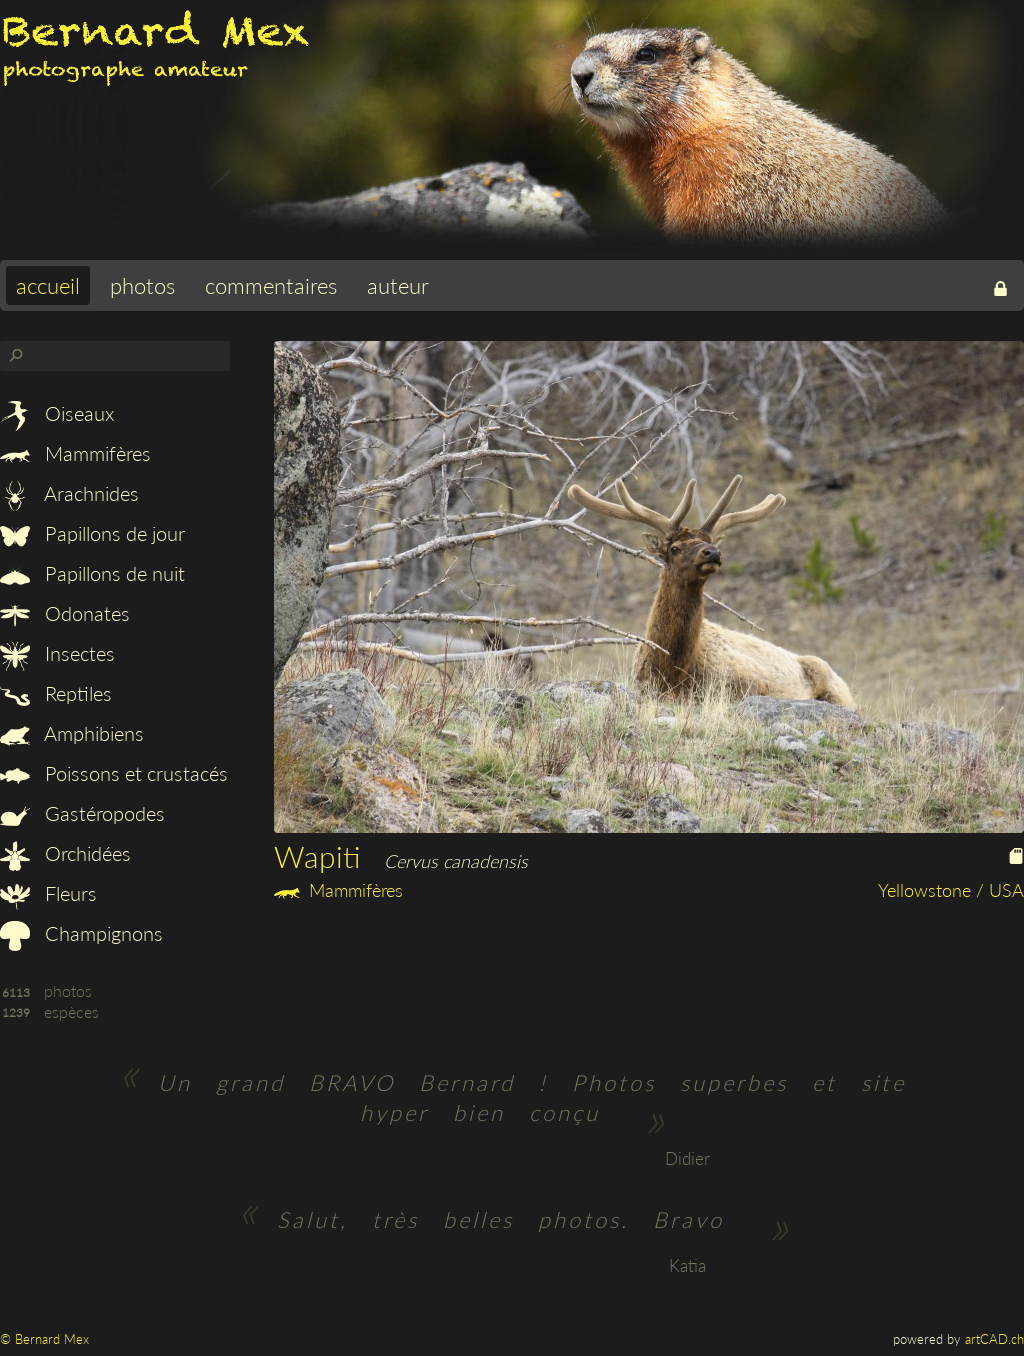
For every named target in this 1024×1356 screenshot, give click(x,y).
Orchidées (65, 853)
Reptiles (56, 693)
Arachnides (69, 493)
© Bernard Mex (44, 1339)
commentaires (271, 285)
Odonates (65, 613)
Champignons (81, 933)
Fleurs (48, 893)
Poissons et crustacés (114, 773)
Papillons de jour (92, 533)
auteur (398, 285)
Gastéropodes (82, 813)
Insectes (57, 653)
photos (142, 285)
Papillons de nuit (92, 573)
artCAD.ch (994, 1339)
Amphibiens (72, 733)
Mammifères (75, 453)
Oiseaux (57, 413)
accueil (48, 285)
